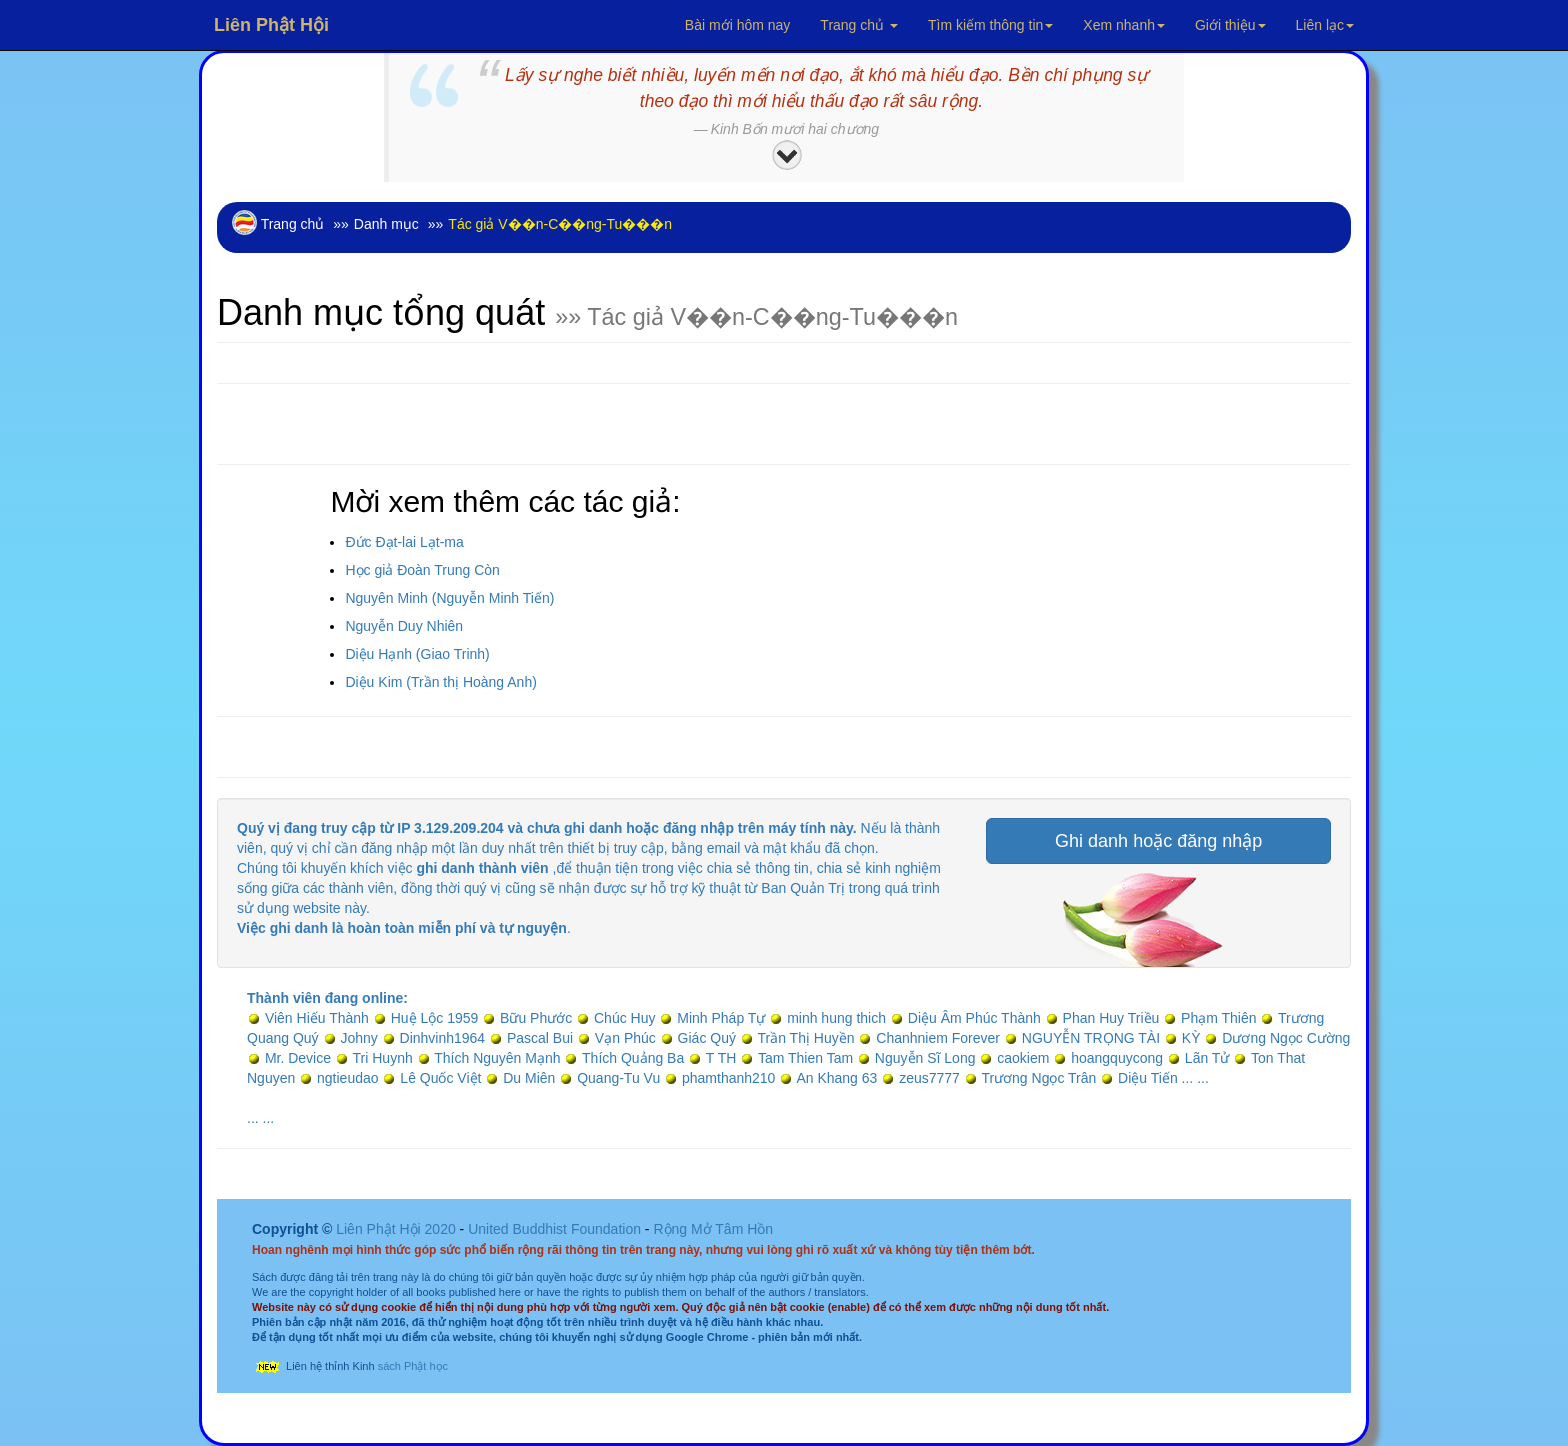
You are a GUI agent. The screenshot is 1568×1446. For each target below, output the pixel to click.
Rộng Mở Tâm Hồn (713, 1229)
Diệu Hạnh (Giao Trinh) (417, 654)
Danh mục (386, 224)
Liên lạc (1325, 25)
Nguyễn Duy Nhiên (404, 626)
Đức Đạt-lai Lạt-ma (404, 542)
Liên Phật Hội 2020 (397, 1229)
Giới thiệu (1230, 25)
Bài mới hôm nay (737, 25)
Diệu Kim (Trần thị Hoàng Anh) (440, 682)
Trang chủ (859, 25)
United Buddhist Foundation (554, 1229)
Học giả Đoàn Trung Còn (422, 570)
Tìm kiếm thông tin (990, 25)
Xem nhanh (1124, 25)
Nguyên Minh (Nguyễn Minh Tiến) (449, 598)
